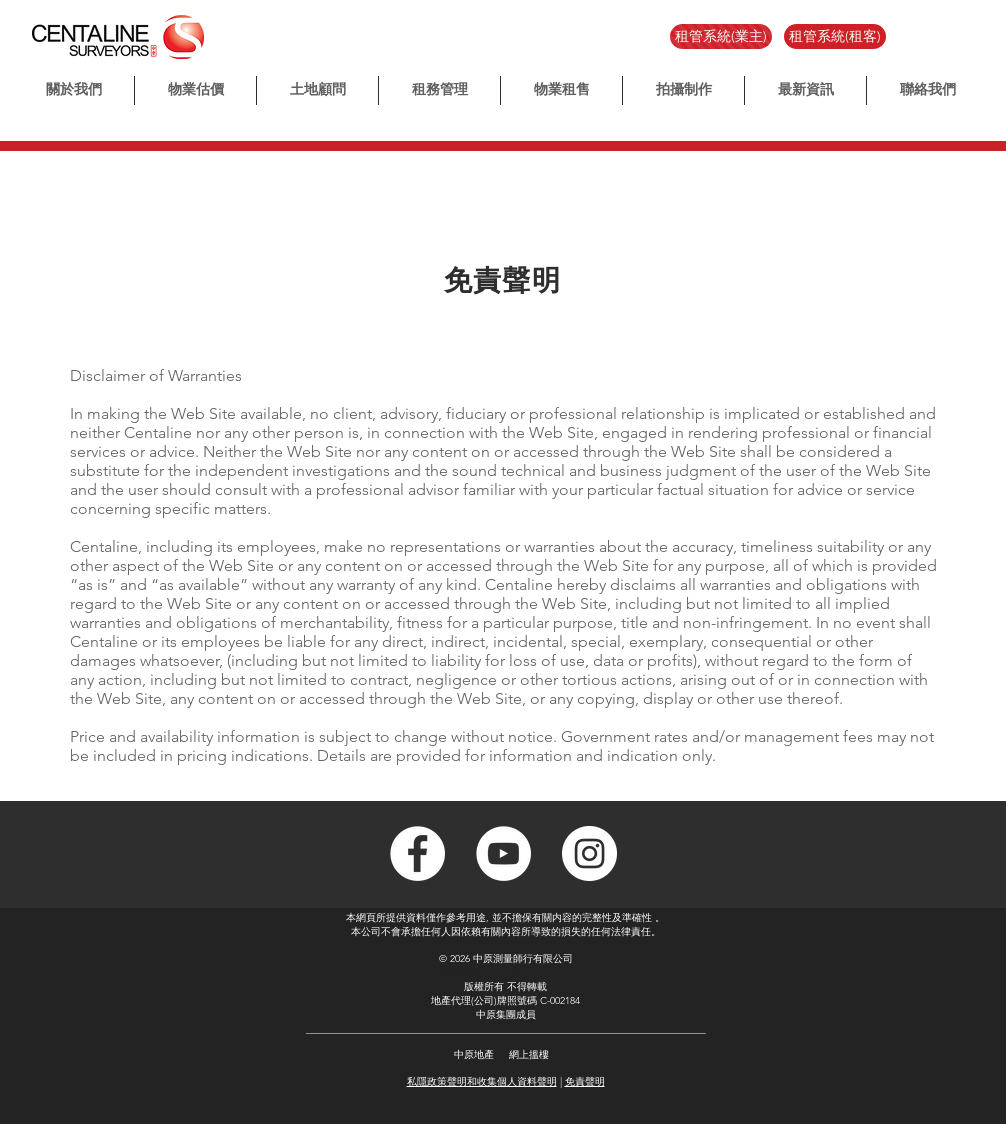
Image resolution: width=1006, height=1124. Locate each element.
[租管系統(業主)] (721, 36)
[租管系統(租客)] (835, 36)
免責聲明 (585, 1081)
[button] (683, 90)
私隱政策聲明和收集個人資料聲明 (482, 1081)
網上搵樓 (529, 1054)
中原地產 (474, 1054)
